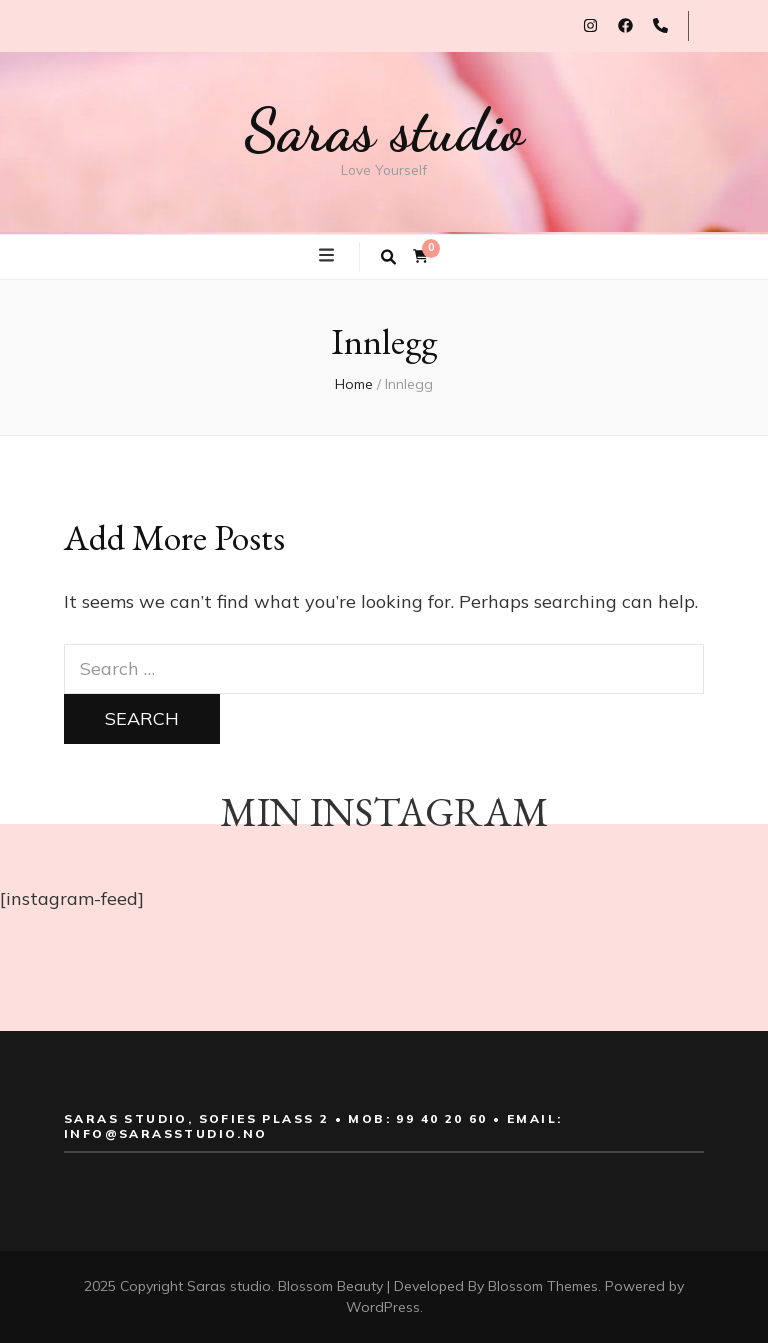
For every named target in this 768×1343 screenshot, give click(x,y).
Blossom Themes (543, 1286)
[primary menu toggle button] (329, 256)
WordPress (383, 1307)
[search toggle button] (388, 257)
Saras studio (384, 130)
